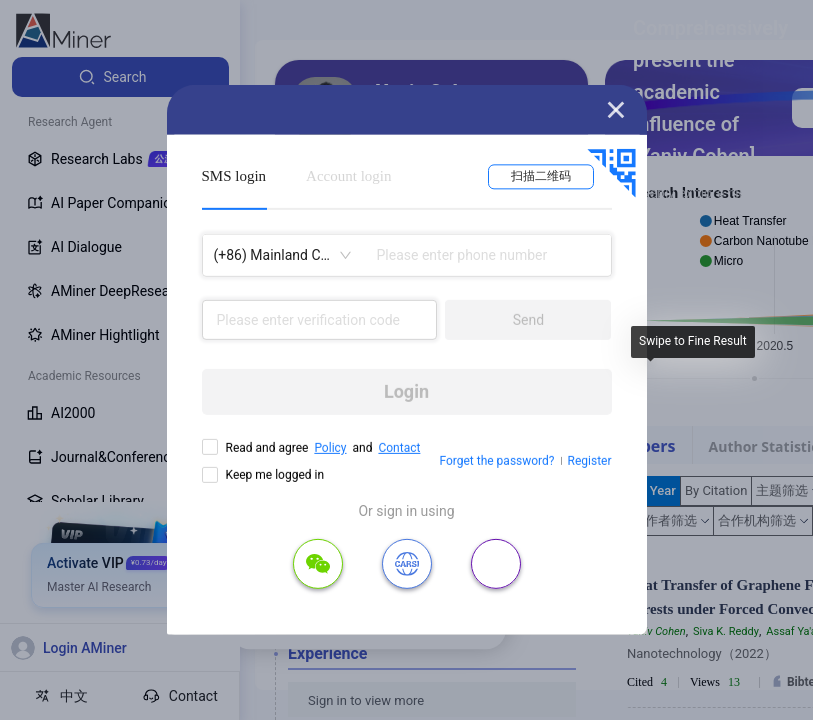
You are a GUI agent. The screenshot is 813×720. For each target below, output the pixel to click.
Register (590, 461)
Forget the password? (496, 461)
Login (406, 391)
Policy (330, 448)
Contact (399, 448)
